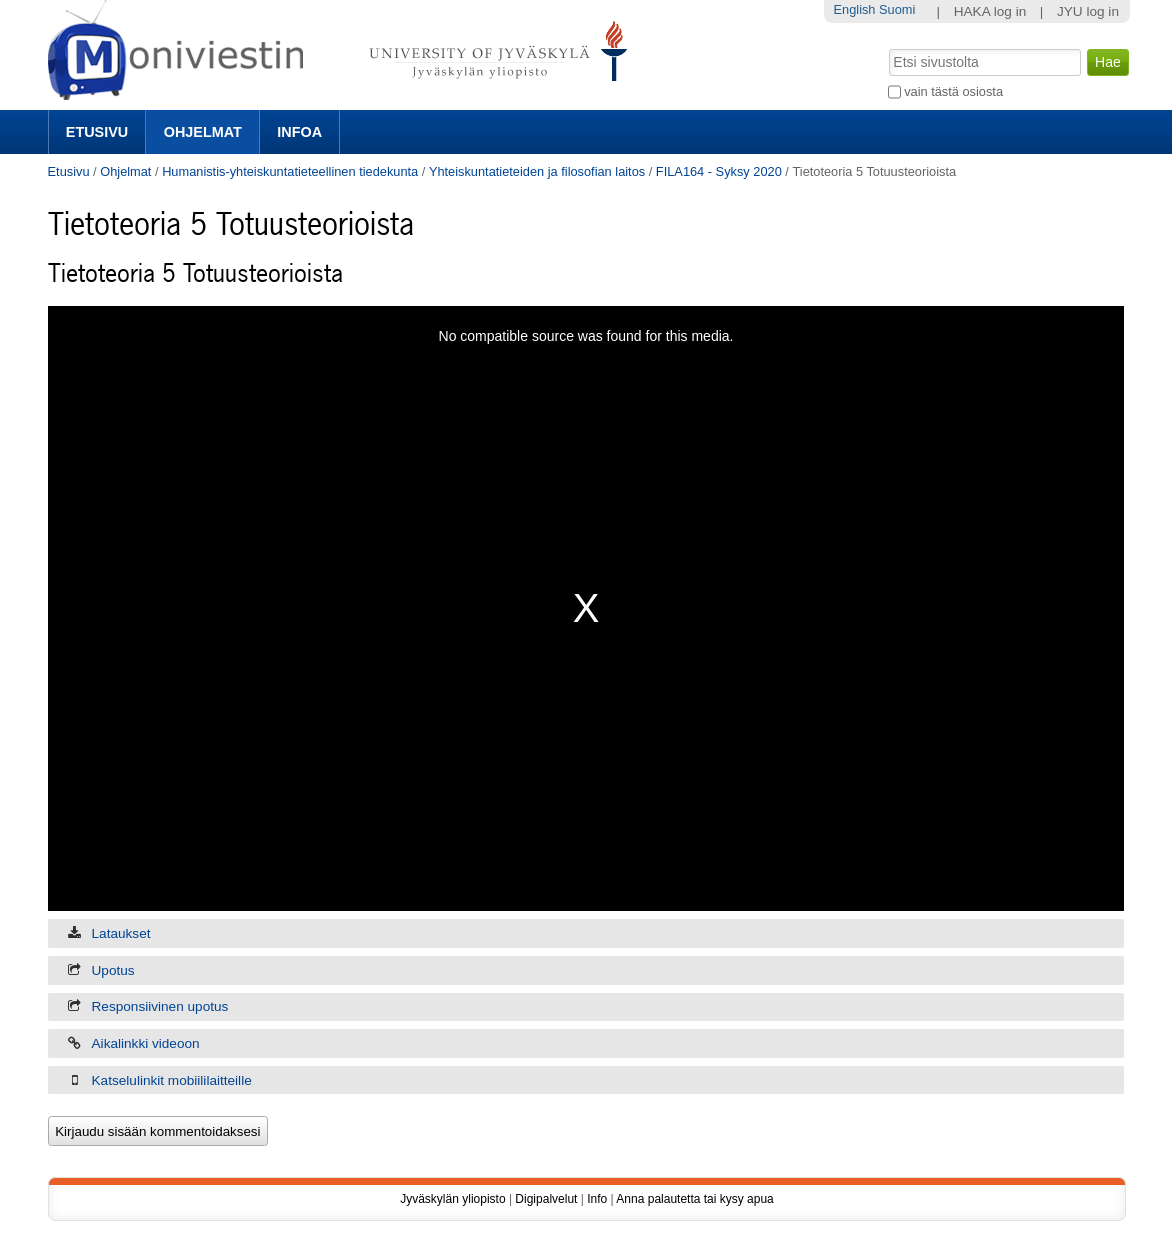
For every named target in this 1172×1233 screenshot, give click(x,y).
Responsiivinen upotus (160, 1006)
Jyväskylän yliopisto (452, 1199)
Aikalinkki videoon (146, 1043)
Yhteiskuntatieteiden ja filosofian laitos (537, 171)
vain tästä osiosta (953, 91)
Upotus (113, 970)
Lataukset (121, 933)
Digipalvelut (546, 1199)
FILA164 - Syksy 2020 (719, 171)
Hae (886, 47)
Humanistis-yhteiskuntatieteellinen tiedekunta (290, 171)
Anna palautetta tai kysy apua (694, 1199)
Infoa (299, 132)
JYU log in (1088, 11)
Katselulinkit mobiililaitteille (172, 1080)
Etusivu (97, 132)
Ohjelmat (203, 132)
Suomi (897, 9)
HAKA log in (990, 11)
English (855, 9)
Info (597, 1199)
